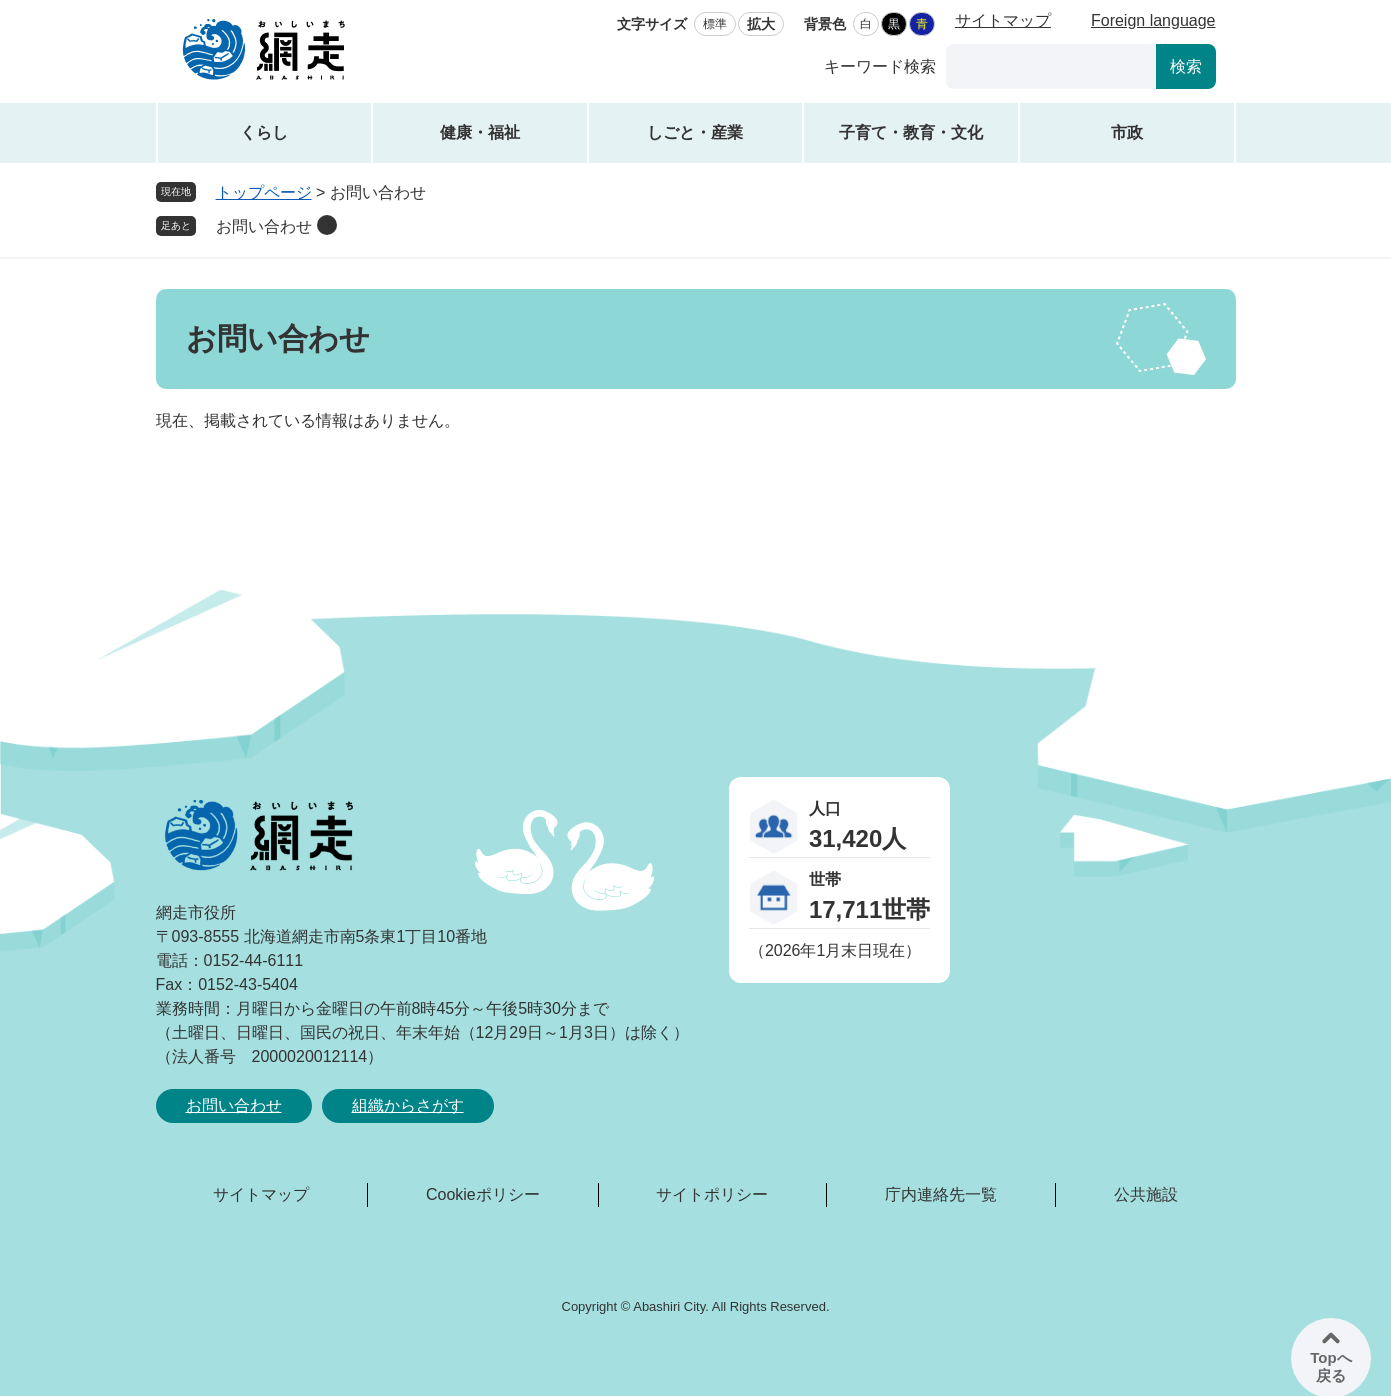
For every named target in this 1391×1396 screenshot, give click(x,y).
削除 (327, 225)
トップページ (264, 192)
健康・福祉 (480, 132)
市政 (1127, 132)
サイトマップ (1003, 20)
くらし (264, 132)
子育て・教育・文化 (911, 132)
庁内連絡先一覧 (941, 1194)
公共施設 (1146, 1194)
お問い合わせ (264, 226)
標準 (715, 24)
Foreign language (1153, 20)
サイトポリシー (712, 1194)
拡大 (761, 24)
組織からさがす (408, 1105)
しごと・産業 (695, 132)
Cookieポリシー (483, 1194)
